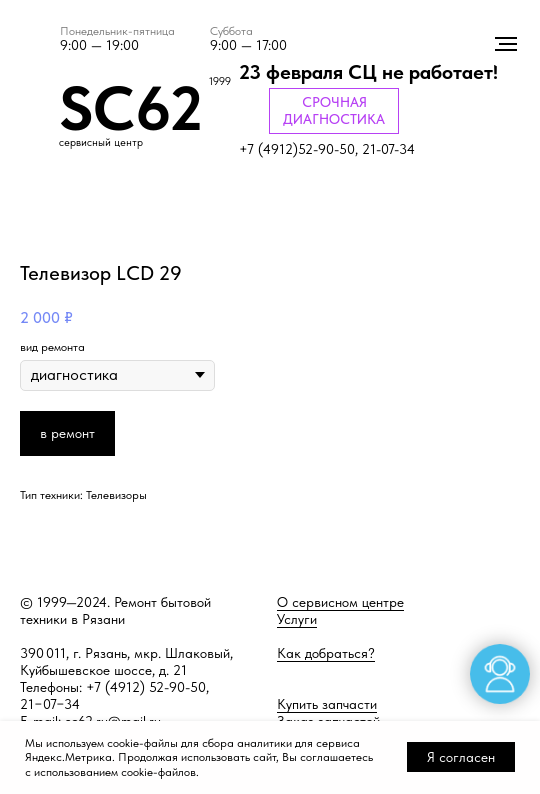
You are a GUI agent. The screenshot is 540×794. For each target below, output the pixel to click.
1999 (220, 81)
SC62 (131, 108)
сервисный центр (101, 142)
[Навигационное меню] (506, 44)
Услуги (297, 619)
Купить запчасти (327, 704)
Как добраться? (326, 653)
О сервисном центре (340, 602)
